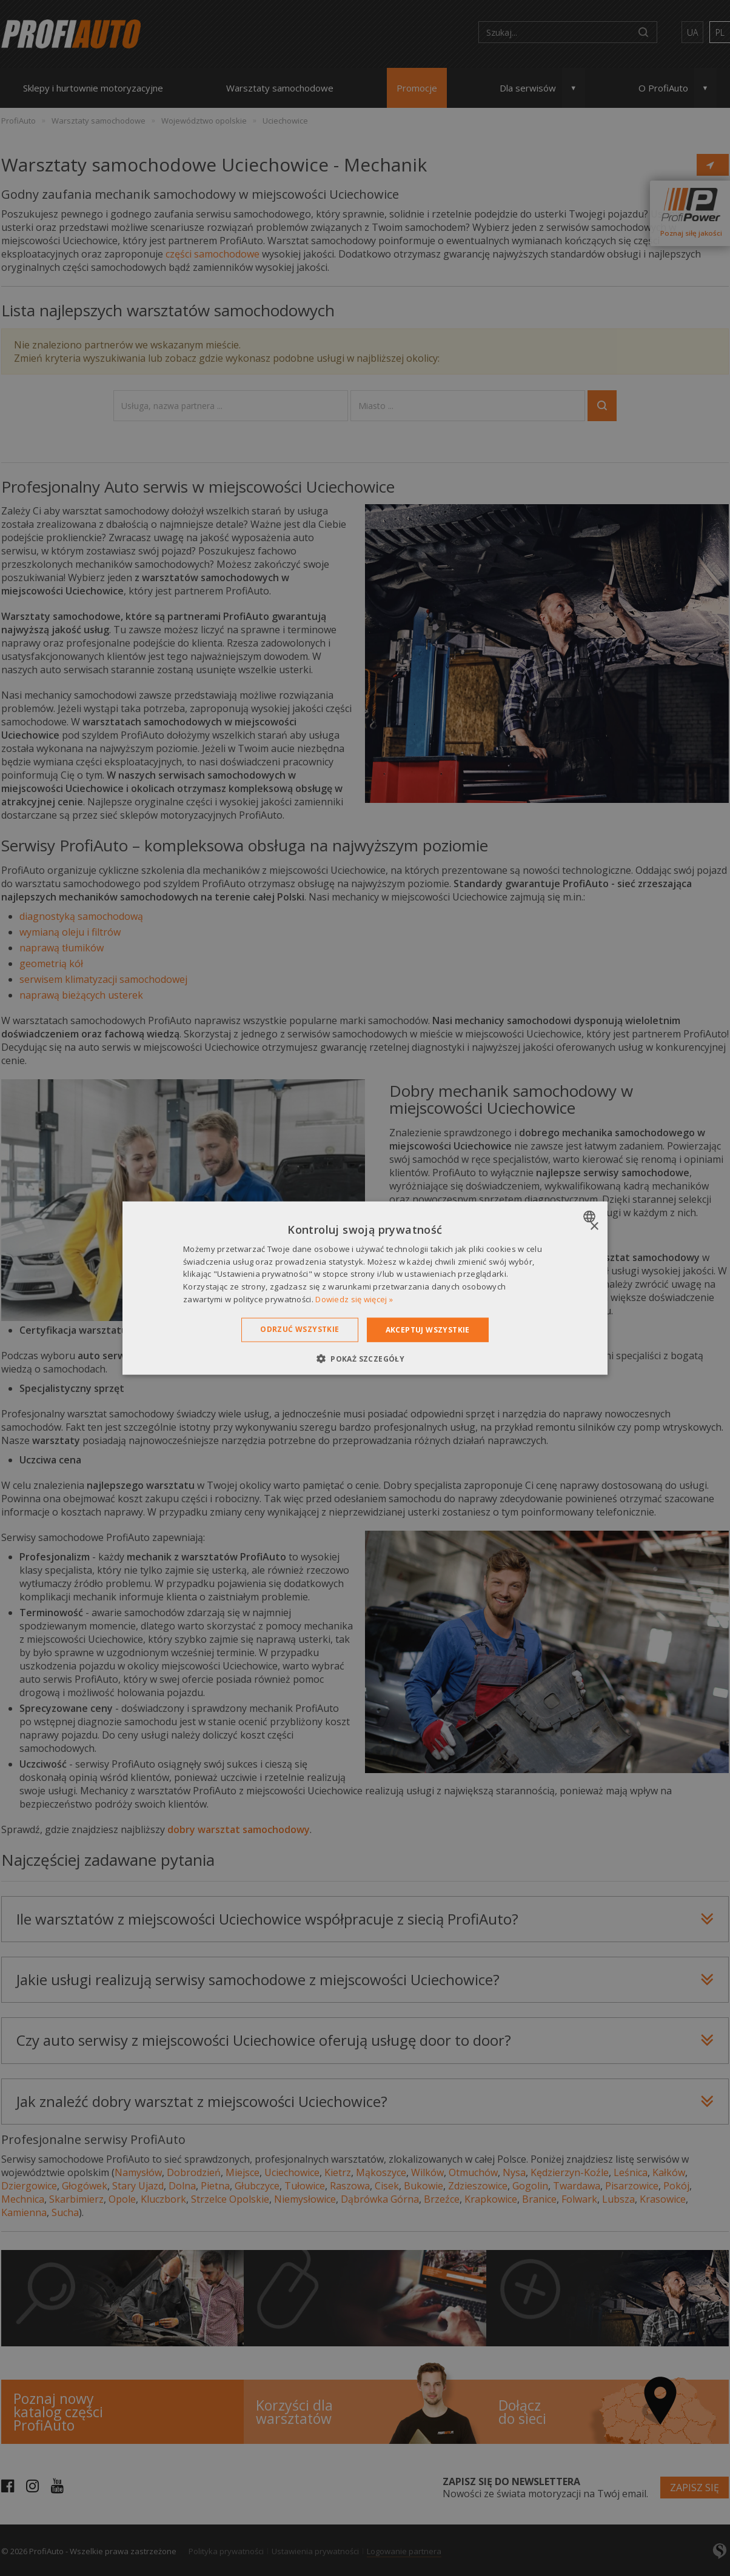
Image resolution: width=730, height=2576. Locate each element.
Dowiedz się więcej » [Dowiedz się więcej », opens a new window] (354, 1299)
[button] (365, 1358)
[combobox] (590, 1216)
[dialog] (365, 1288)
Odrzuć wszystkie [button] (299, 1328)
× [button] (593, 1226)
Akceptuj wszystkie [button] (428, 1329)
